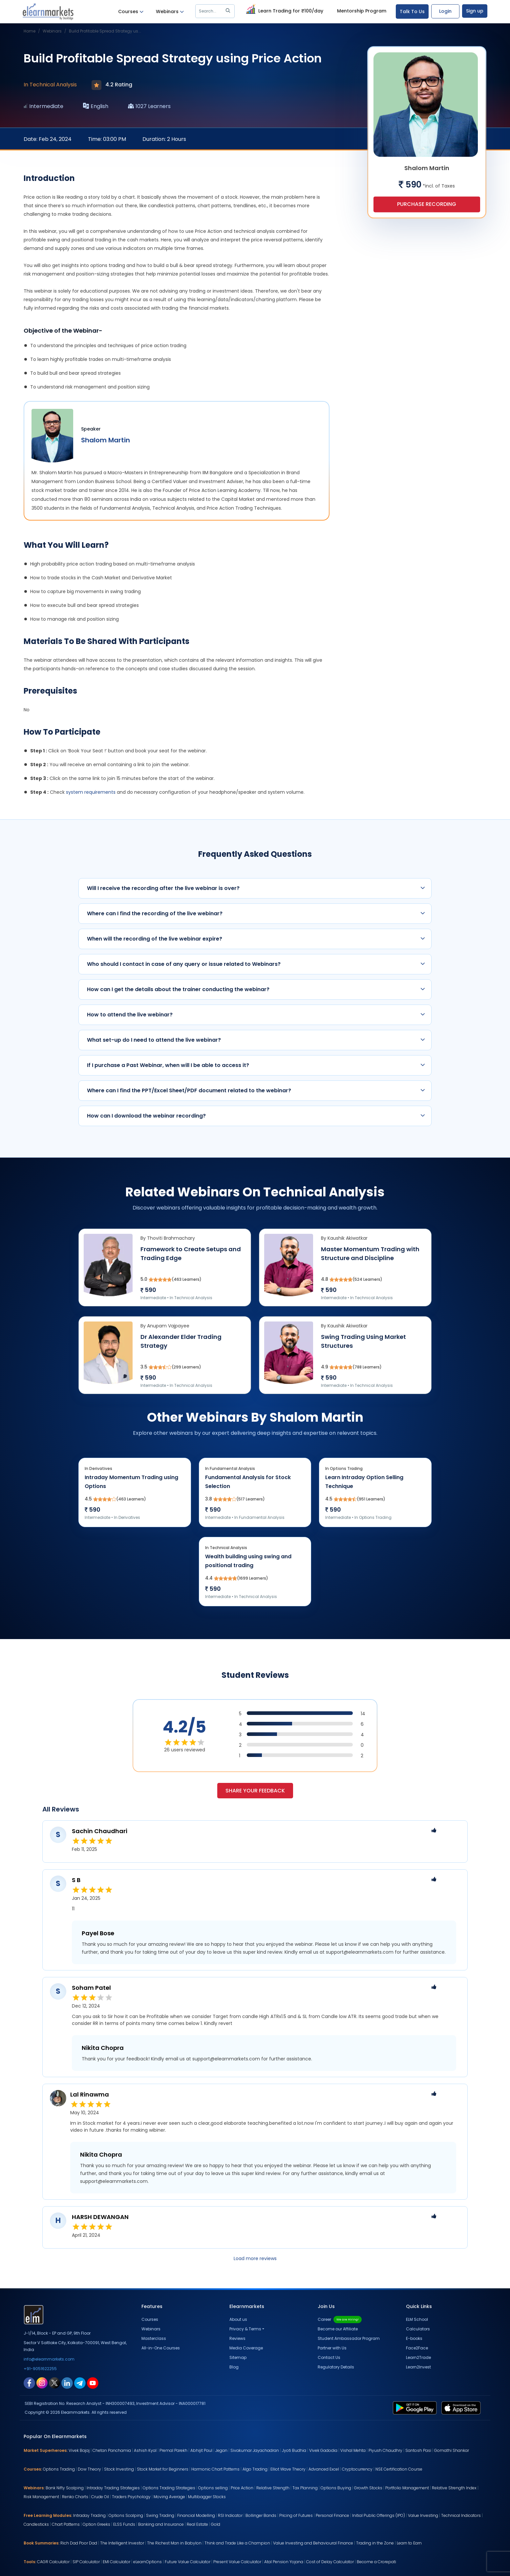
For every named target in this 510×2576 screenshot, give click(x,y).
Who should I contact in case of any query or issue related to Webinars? (256, 964)
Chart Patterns (66, 2524)
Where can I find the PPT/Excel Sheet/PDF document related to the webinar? (256, 1090)
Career (340, 2319)
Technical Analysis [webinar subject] (53, 84)
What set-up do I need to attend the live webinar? (256, 1040)
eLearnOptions (147, 2562)
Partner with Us (332, 2348)
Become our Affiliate (338, 2329)
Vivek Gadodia (323, 2450)
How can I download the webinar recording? (256, 1116)
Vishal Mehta (353, 2450)
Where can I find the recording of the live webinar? (256, 913)
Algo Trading (255, 2469)
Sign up (474, 11)
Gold (215, 2524)
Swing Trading (160, 2515)
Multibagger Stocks (207, 2496)
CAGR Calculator (53, 2562)
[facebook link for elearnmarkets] (29, 2382)
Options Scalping (126, 2515)
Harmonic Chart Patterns (215, 2469)
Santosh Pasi (418, 2450)
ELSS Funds (124, 2524)
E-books (414, 2338)
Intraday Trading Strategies (113, 2488)
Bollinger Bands (260, 2515)
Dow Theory (89, 2469)
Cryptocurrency (357, 2469)
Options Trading (59, 2469)
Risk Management (41, 2496)
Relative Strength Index (454, 2488)
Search (216, 11)
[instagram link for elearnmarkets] (42, 2382)
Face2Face (417, 2348)
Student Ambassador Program (349, 2338)
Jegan (221, 2450)
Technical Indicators (461, 2515)
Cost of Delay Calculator (330, 2562)
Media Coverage (246, 2348)
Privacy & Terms (245, 2329)
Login (445, 11)
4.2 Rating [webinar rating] (112, 84)
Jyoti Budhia (294, 2450)
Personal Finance (332, 2515)
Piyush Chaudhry (385, 2450)
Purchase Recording (426, 204)
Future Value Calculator (187, 2562)
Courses (130, 11)
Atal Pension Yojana (283, 2562)
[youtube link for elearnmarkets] (92, 2382)
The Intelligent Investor (122, 2543)
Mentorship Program (361, 11)
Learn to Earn (409, 2543)
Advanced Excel (323, 2469)
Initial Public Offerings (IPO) (378, 2515)
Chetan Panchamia (112, 2450)
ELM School (417, 2319)
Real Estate (197, 2524)
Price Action (242, 2488)
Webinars (170, 11)
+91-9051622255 (40, 2368)
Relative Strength (272, 2488)
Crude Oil (100, 2496)
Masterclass (153, 2338)
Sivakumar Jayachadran (254, 2450)
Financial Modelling (196, 2515)
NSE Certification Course (398, 2469)
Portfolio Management (407, 2488)
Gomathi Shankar (451, 2450)
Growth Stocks (368, 2488)
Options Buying (336, 2488)
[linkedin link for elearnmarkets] (67, 2382)
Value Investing (423, 2515)
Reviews (237, 2338)
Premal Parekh (173, 2450)
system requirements (91, 792)
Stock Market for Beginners (162, 2469)
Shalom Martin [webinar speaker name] (105, 440)
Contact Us (329, 2357)
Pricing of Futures (296, 2515)
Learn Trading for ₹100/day (283, 9)
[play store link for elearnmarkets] (416, 2407)
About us (238, 2319)
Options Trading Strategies (169, 2488)
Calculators (418, 2329)
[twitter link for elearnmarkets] (54, 2382)
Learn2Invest (418, 2367)
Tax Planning (305, 2488)
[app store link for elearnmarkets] (462, 2407)
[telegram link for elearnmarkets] (80, 2382)
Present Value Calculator (237, 2562)
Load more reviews (255, 2258)
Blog (234, 2367)
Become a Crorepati (376, 2562)
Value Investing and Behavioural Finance (313, 2543)
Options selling (213, 2488)
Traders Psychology (131, 2496)
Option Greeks (96, 2524)
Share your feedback (255, 1790)
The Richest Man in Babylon (174, 2543)
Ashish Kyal (145, 2450)
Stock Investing (119, 2469)
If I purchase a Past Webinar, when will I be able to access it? (256, 1065)
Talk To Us (412, 11)
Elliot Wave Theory (288, 2469)
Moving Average (169, 2496)
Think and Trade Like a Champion (237, 2543)
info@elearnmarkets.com (49, 2359)
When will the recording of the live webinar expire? (256, 939)
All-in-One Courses (160, 2348)
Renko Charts (75, 2496)
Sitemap (237, 2357)
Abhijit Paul (201, 2450)
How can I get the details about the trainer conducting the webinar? (256, 989)
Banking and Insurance (161, 2524)
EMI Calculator (116, 2562)
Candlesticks (36, 2524)
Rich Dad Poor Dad (78, 2543)
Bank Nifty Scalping (65, 2488)
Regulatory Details (336, 2367)
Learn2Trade (418, 2357)
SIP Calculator (86, 2562)
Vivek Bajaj (79, 2450)
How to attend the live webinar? (256, 1014)
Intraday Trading (89, 2515)
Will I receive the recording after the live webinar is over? (256, 888)
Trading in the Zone (375, 2543)
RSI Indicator (230, 2515)
